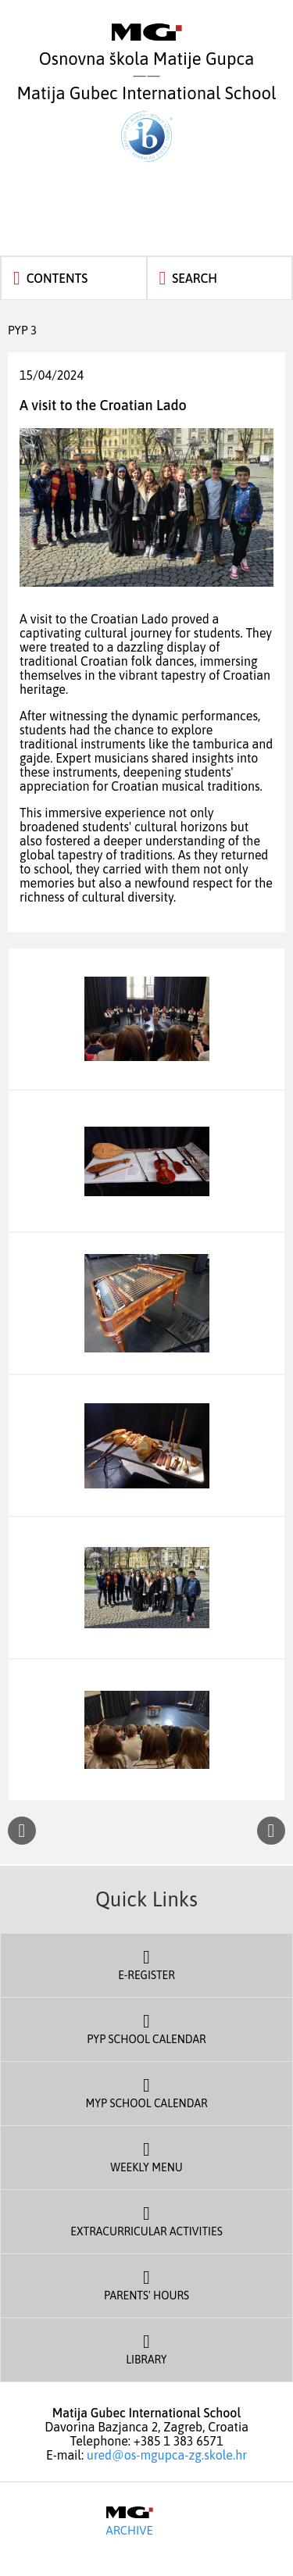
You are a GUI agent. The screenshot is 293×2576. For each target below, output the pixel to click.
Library (146, 2348)
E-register (146, 1963)
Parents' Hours (146, 2284)
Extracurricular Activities (146, 2220)
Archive (128, 2521)
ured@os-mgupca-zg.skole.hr (167, 2455)
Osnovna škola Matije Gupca (147, 46)
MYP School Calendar (146, 2092)
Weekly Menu (146, 2156)
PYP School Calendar (146, 2027)
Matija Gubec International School (147, 122)
